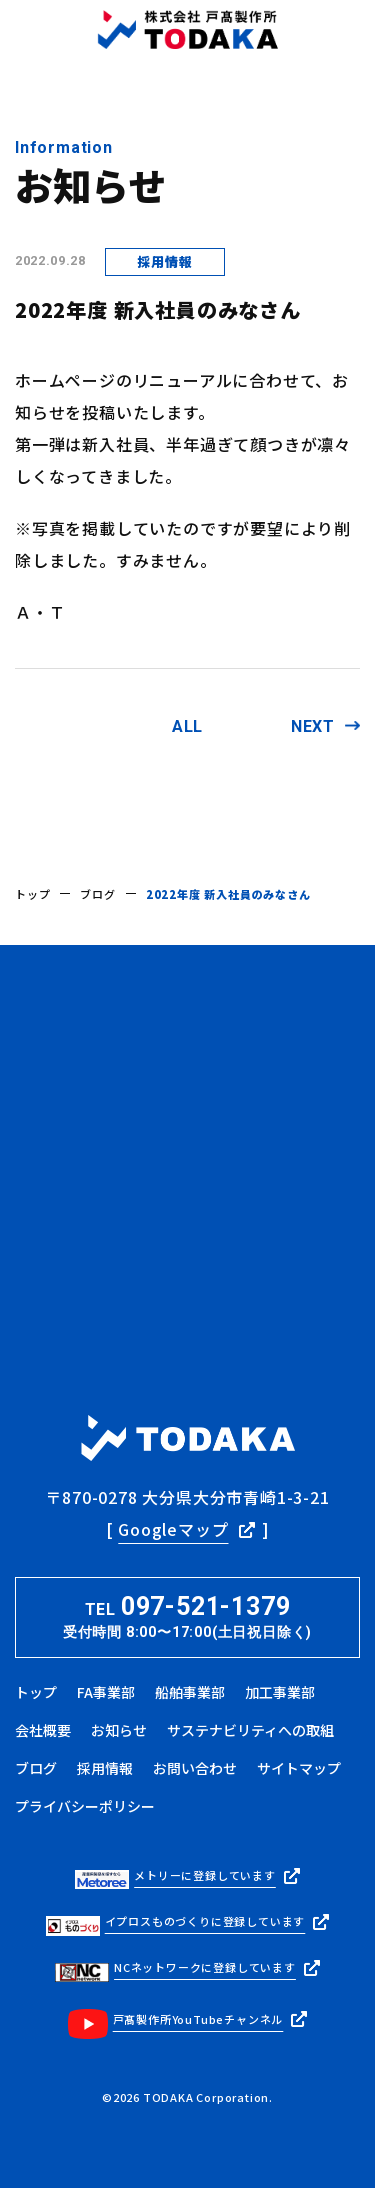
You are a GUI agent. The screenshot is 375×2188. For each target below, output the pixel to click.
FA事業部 (106, 1692)
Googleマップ (173, 1529)
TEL (187, 1618)
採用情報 (105, 1768)
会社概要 (43, 1730)
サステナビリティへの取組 (250, 1730)
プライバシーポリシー (85, 1806)
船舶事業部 (190, 1692)
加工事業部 (280, 1692)
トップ (32, 894)
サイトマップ (299, 1768)
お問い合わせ (195, 1768)
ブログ (97, 894)
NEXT (313, 726)
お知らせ (119, 1730)
